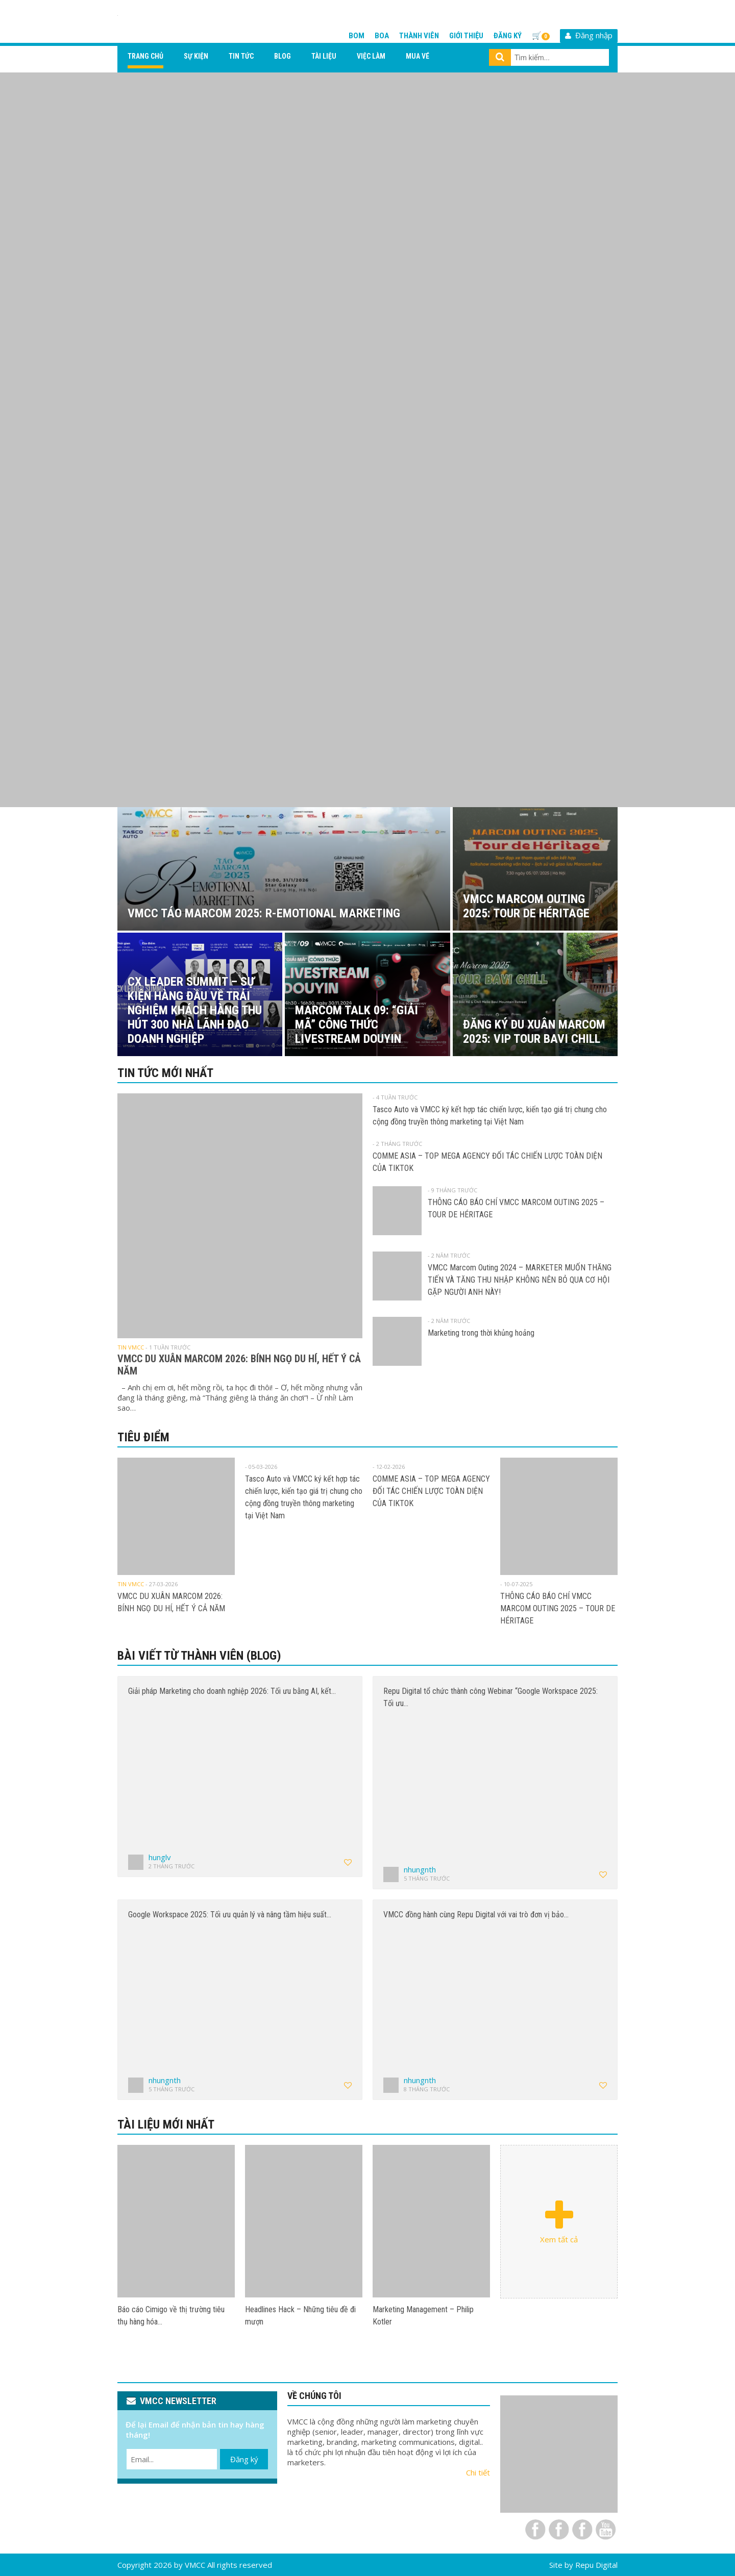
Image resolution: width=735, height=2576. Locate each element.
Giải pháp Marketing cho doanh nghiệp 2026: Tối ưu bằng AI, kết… (232, 1691)
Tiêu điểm (143, 1437)
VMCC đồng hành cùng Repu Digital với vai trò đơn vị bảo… (476, 1914)
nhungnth (420, 1869)
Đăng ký (508, 35)
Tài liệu (323, 56)
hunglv (160, 1857)
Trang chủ (145, 56)
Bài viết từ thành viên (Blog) (199, 1655)
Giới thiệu (466, 35)
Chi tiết (478, 2472)
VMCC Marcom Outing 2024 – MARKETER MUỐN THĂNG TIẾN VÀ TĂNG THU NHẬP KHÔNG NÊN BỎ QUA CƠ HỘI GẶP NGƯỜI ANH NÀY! (519, 1280)
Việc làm (371, 56)
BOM (356, 35)
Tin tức (241, 56)
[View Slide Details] (367, 439)
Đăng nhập (588, 35)
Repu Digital (596, 2565)
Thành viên (419, 35)
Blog (282, 56)
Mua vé (417, 56)
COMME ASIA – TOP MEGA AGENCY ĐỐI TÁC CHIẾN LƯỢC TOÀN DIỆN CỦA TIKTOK (431, 1491)
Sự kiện (196, 56)
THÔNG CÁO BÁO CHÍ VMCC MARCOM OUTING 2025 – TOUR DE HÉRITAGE (557, 1608)
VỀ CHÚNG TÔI (314, 2395)
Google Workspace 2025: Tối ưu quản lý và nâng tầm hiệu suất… (229, 1914)
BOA (382, 35)
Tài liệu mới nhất (165, 2124)
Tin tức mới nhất (165, 1073)
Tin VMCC (130, 1347)
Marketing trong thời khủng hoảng (481, 1333)
